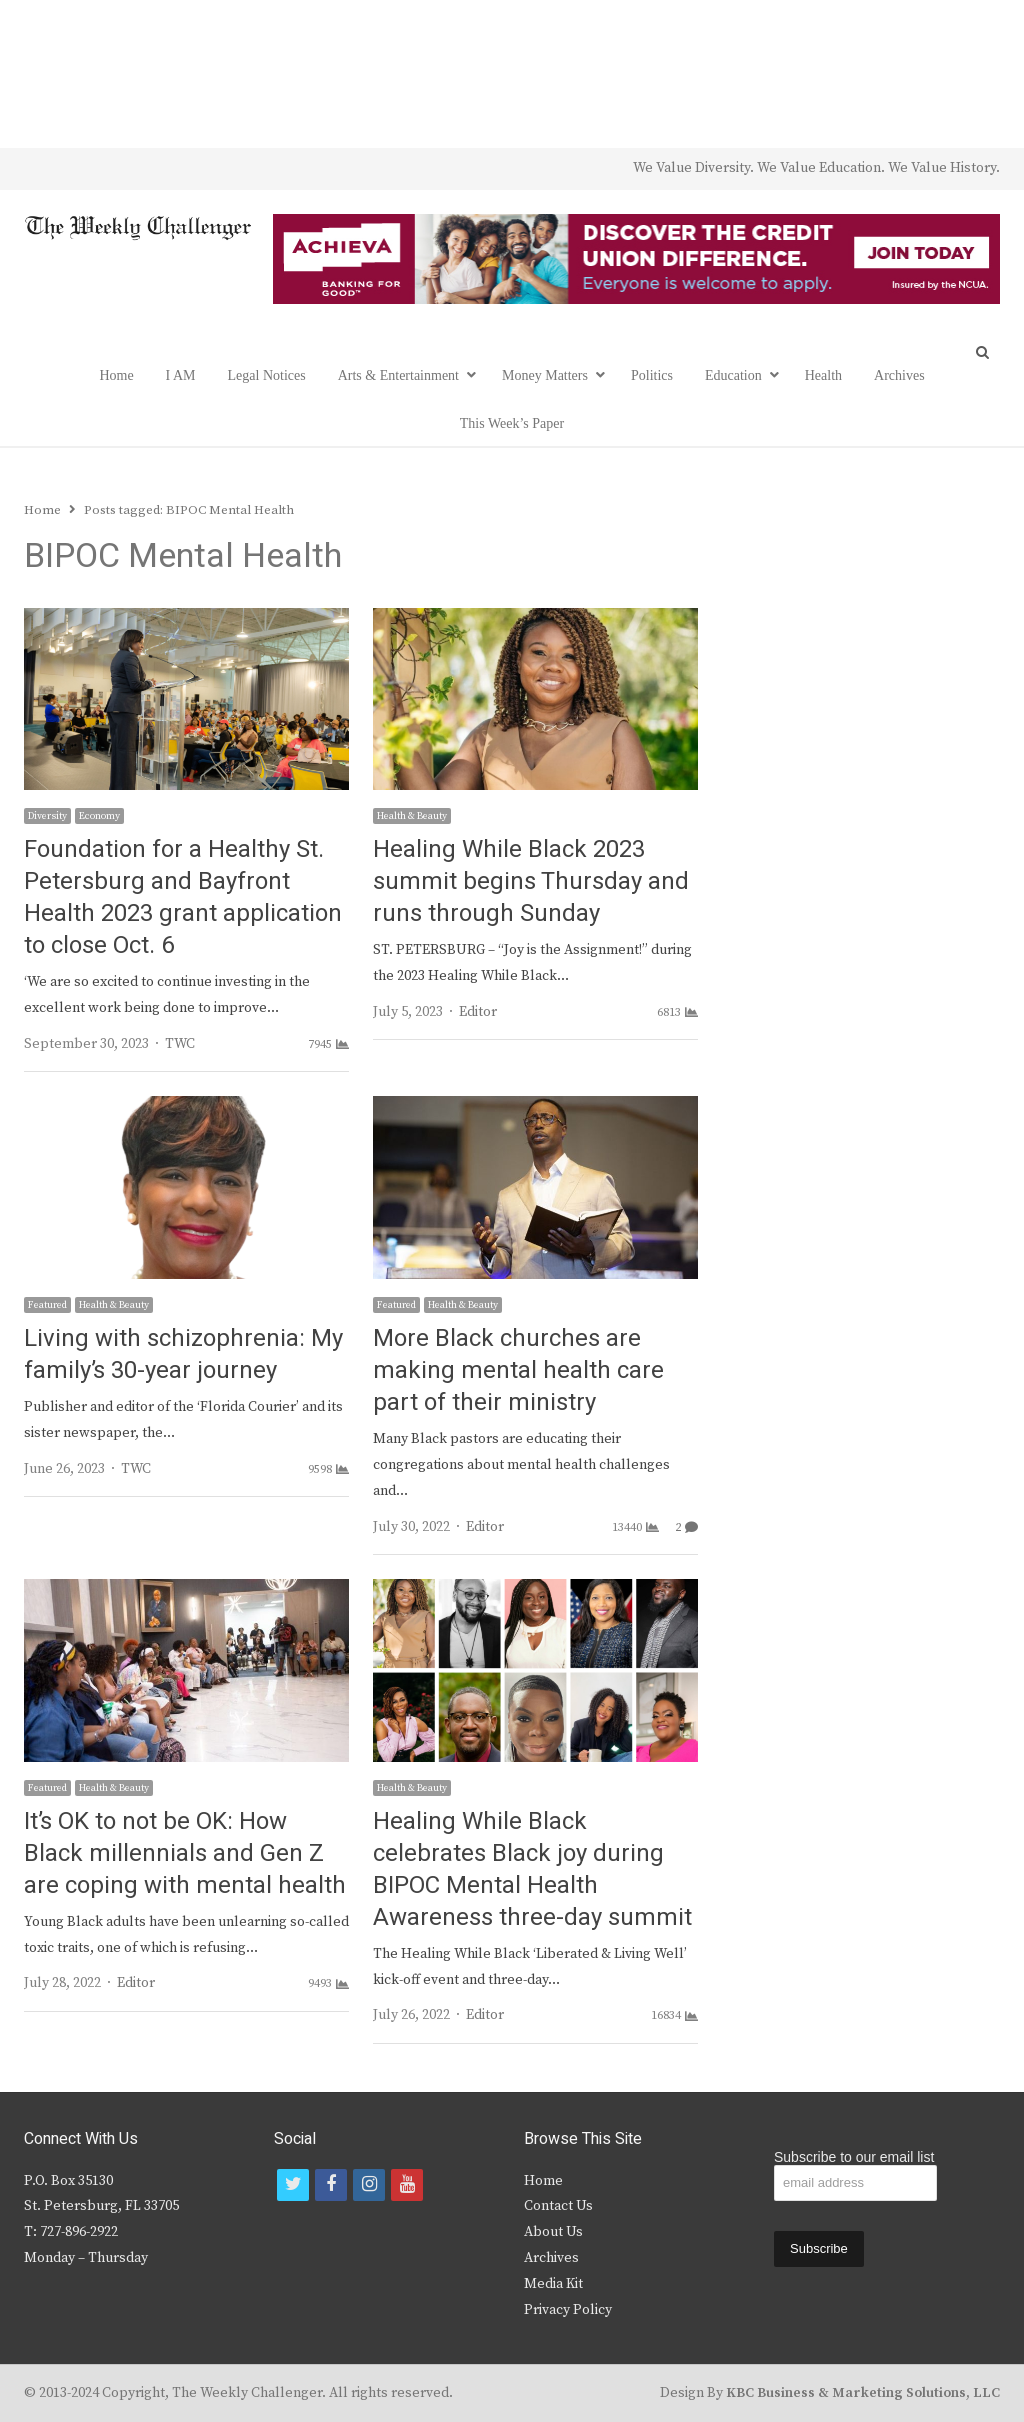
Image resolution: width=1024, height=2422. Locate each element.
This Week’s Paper (512, 423)
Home (116, 375)
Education (733, 375)
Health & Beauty (412, 816)
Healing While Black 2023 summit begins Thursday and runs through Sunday (531, 881)
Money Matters (545, 375)
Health (823, 375)
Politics (652, 375)
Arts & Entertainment (398, 375)
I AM (181, 375)
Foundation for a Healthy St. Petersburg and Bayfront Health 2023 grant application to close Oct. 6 (183, 897)
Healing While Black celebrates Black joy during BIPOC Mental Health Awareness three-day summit (532, 1869)
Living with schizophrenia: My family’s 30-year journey (183, 1354)
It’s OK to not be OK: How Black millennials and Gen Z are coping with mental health (185, 1853)
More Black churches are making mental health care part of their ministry (518, 1370)
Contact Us (558, 2206)
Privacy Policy (568, 2310)
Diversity (47, 816)
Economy (99, 816)
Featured (47, 1305)
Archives (899, 375)
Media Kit (553, 2284)
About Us (553, 2232)
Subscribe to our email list (854, 2157)
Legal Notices (267, 375)
